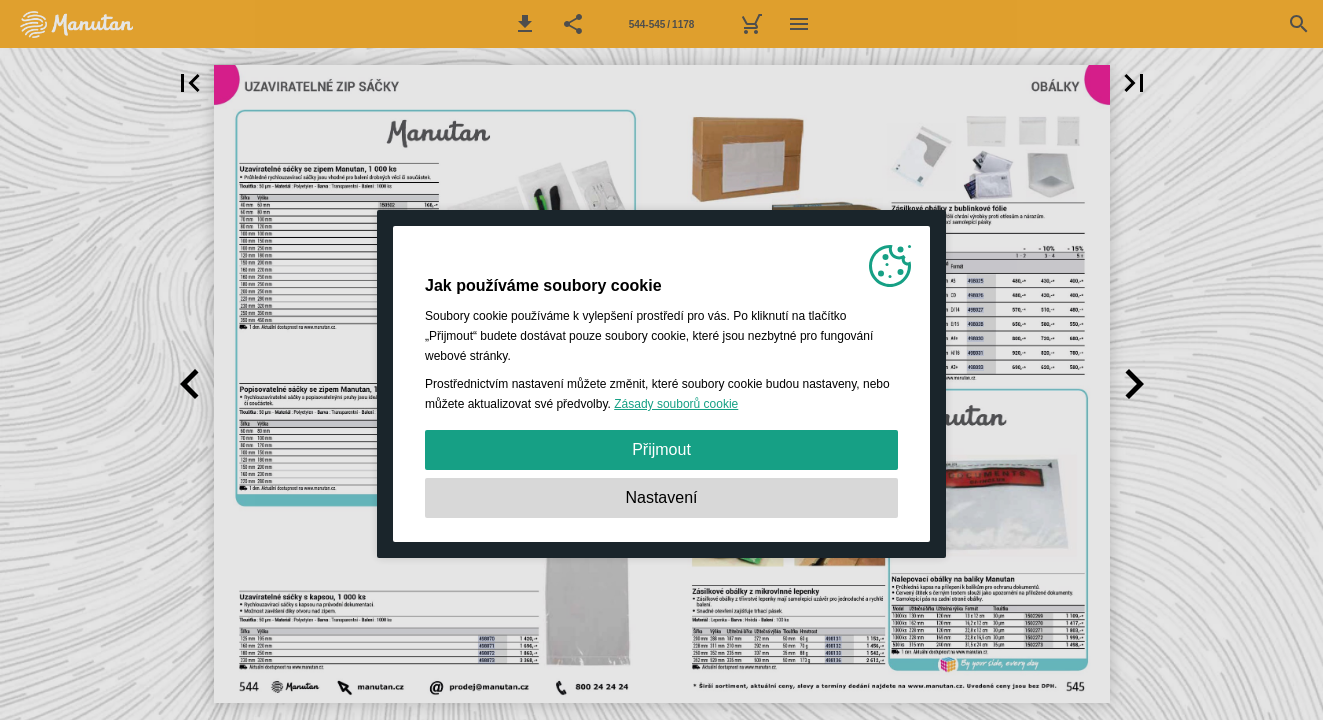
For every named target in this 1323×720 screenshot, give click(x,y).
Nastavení (661, 497)
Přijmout (661, 449)
